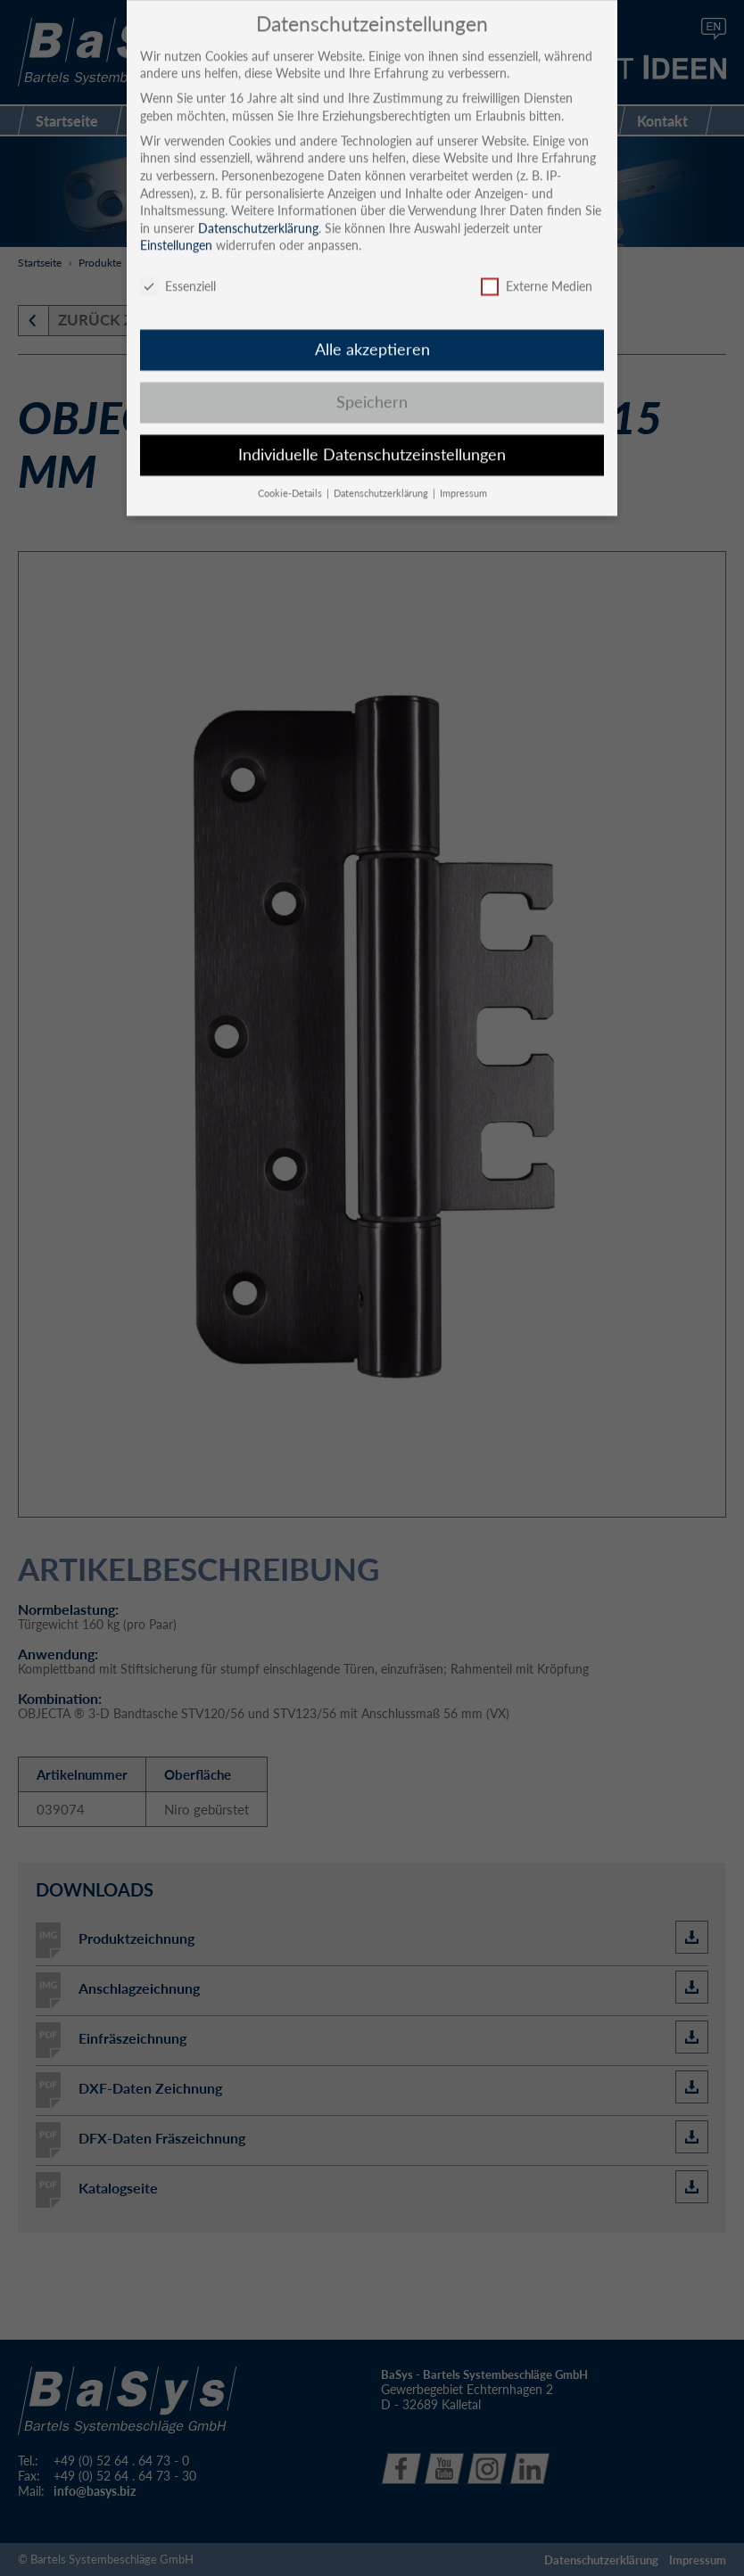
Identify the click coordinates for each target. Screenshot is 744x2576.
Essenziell (178, 272)
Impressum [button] (463, 478)
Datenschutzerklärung (258, 213)
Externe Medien (536, 272)
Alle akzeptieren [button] (372, 334)
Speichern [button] (372, 387)
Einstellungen (176, 231)
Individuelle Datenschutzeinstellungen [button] (372, 440)
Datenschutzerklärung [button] (382, 478)
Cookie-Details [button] (291, 478)
